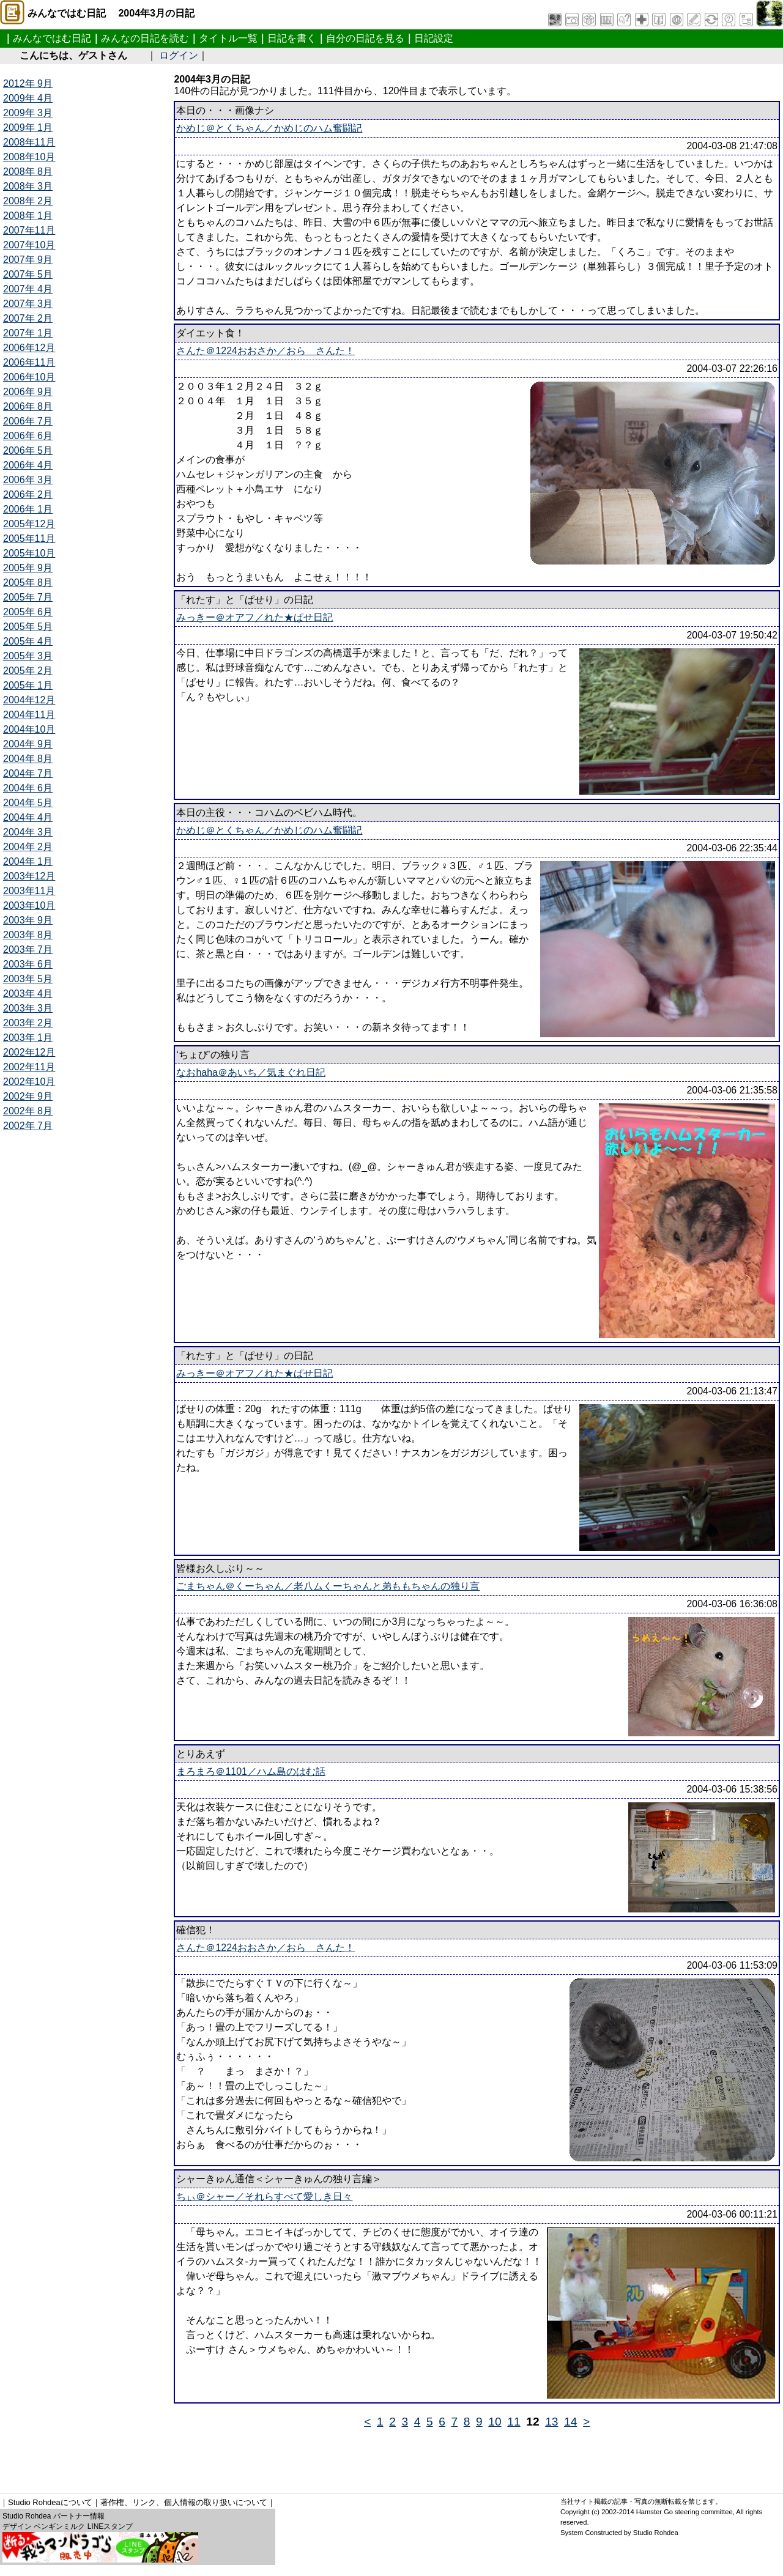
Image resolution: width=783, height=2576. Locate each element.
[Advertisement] (225, 2456)
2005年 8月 (28, 582)
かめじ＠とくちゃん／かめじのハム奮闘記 (269, 128)
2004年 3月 (28, 832)
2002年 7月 (28, 1125)
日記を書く (291, 38)
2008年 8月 (28, 171)
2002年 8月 (28, 1111)
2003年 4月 (28, 993)
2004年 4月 (28, 817)
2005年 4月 (28, 641)
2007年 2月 (28, 318)
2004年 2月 (28, 847)
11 (513, 2421)
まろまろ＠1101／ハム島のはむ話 (250, 1771)
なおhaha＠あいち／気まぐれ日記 (250, 1072)
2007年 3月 (28, 303)
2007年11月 (29, 230)
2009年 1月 (28, 127)
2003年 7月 (28, 949)
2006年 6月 (28, 436)
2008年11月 (29, 142)
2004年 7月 (28, 773)
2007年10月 (29, 245)
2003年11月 (29, 891)
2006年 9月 (28, 392)
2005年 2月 (28, 670)
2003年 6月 (28, 964)
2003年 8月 (28, 935)
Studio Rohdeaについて (50, 2502)
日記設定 (433, 38)
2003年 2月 (28, 1023)
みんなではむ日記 (52, 38)
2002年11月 (29, 1067)
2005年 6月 (28, 612)
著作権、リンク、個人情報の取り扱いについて (183, 2502)
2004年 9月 (28, 744)
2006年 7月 (28, 421)
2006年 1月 (28, 509)
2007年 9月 (28, 259)
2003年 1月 (28, 1037)
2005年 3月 (28, 656)
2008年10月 (29, 157)
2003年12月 (29, 876)
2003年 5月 (28, 979)
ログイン (178, 55)
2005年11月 (29, 538)
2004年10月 (29, 729)
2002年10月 (29, 1081)
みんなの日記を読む (145, 38)
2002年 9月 (28, 1096)
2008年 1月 (28, 215)
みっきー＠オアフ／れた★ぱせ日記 (254, 617)
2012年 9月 (28, 83)
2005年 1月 (28, 685)
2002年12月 (29, 1052)
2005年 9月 (28, 568)
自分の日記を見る (365, 38)
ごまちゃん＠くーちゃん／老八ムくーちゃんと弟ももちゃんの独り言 (328, 1586)
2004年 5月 (28, 803)
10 (494, 2421)
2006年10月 (29, 377)
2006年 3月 (28, 480)
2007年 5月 (28, 274)
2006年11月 (29, 362)
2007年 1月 (28, 333)
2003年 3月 (28, 1008)
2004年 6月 (28, 788)
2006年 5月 (28, 450)
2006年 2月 (28, 494)
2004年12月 (29, 700)
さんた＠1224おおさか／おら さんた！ (265, 351)
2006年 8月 (28, 406)
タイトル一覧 (228, 38)
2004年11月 (29, 714)
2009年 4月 (28, 98)
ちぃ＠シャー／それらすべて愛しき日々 (264, 2196)
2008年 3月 (28, 186)
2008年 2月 (28, 201)
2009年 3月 (28, 113)
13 (551, 2421)
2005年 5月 (28, 626)
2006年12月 (29, 347)
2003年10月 (29, 905)
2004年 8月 (28, 758)
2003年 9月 (28, 920)
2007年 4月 (28, 289)
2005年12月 (29, 524)
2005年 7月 (28, 597)
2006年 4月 (28, 465)
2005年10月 (29, 553)
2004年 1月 (28, 861)
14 (570, 2421)
